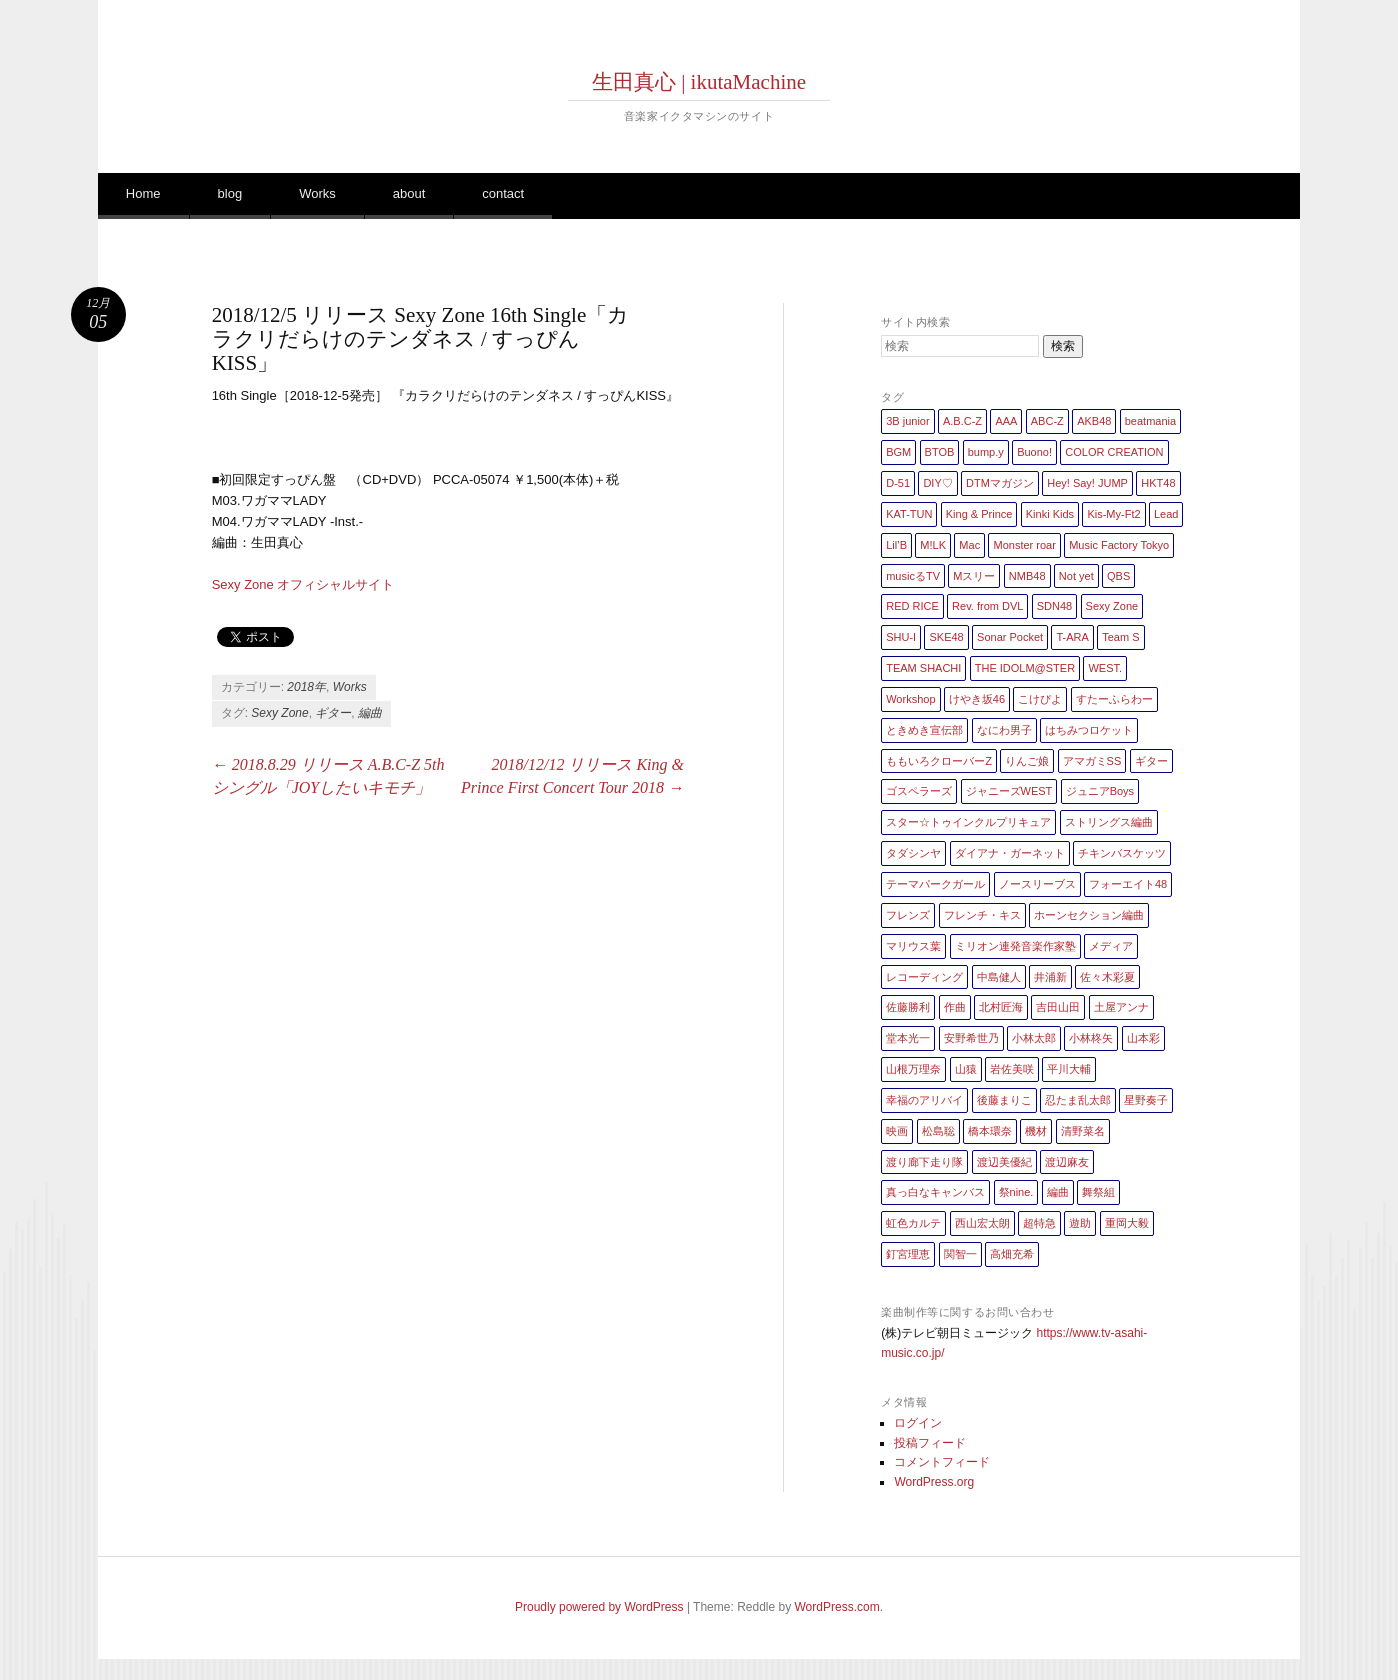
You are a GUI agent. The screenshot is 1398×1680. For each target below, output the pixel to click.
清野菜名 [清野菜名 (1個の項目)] (1083, 1131)
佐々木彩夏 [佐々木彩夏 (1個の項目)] (1107, 977)
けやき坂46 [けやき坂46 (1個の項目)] (977, 699)
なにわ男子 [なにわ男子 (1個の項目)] (1004, 730)
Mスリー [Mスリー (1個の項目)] (974, 576)
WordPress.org (934, 1482)
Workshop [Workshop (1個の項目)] (910, 699)
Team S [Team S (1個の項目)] (1120, 637)
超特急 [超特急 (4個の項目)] (1039, 1223)
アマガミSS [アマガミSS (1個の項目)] (1092, 761)
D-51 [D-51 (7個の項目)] (898, 483)
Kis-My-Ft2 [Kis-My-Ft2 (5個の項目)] (1113, 514)
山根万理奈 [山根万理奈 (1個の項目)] (913, 1069)
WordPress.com (837, 1607)
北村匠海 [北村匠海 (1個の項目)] (1001, 1007)
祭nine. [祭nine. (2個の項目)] (1016, 1192)
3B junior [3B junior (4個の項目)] (907, 421)
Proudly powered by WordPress (599, 1607)
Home (143, 193)
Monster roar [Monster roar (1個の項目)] (1024, 545)
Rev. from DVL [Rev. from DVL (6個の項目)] (987, 606)
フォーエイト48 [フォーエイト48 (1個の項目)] (1128, 884)
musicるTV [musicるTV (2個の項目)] (913, 576)
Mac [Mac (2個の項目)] (969, 545)
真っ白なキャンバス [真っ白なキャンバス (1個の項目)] (935, 1192)
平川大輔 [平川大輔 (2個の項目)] (1069, 1069)
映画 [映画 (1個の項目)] (897, 1131)
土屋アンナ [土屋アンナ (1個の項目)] (1121, 1007)
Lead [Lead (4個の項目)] (1166, 514)
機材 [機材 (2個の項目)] (1036, 1131)
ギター (333, 713)
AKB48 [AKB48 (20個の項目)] (1094, 421)
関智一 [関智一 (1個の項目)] (960, 1254)
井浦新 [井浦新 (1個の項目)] (1050, 977)
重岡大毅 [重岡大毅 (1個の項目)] (1127, 1223)
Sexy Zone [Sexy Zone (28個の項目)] (1112, 606)
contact (503, 193)
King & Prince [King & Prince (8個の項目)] (979, 514)
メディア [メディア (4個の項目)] (1111, 946)
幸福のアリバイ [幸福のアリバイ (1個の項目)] (924, 1100)
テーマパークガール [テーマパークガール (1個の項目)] (935, 884)
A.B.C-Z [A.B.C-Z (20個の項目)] (962, 421)
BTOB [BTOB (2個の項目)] (940, 452)
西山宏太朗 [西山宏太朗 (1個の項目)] (982, 1223)
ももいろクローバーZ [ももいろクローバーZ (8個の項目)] (939, 761)
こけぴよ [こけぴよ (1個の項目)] (1040, 699)
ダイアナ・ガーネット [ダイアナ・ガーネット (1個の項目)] (1010, 853)
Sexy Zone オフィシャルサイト (303, 584)
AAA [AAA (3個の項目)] (1006, 421)
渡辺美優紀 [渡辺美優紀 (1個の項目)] (1004, 1162)
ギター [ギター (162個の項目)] (1151, 761)
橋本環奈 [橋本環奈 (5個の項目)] (990, 1131)
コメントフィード (942, 1462)
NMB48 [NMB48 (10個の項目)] (1027, 576)
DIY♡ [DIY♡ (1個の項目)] (937, 483)
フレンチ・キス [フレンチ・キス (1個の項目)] (982, 915)
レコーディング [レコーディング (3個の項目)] (924, 977)
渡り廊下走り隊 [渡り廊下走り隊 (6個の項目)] (924, 1162)
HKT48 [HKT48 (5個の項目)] (1158, 483)
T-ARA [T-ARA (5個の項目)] (1072, 637)
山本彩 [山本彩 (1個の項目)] (1143, 1038)
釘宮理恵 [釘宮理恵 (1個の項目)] (908, 1254)
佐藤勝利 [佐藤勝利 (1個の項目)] (908, 1007)
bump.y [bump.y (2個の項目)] (986, 452)
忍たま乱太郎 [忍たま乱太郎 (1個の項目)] (1078, 1100)
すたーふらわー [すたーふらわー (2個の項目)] (1114, 699)
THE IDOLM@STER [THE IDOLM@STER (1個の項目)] (1025, 668)
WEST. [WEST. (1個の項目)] (1105, 668)
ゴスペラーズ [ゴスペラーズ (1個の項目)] (919, 791)
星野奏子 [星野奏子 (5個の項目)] (1146, 1100)
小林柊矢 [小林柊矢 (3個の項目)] (1091, 1038)
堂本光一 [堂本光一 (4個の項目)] (908, 1038)
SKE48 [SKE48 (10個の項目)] (946, 637)
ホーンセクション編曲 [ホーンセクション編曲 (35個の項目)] (1089, 915)
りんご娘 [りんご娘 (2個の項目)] (1027, 761)
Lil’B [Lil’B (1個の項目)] (896, 545)
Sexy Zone (279, 713)
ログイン (918, 1423)
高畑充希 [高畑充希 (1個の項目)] (1012, 1254)
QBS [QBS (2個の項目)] (1118, 576)
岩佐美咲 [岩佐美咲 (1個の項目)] (1012, 1069)
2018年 (306, 687)
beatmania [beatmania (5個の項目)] (1150, 421)
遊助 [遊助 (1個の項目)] (1080, 1223)
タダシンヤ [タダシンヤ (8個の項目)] (913, 853)
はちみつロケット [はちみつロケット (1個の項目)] (1089, 730)
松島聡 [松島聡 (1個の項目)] (938, 1131)
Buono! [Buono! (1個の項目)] (1034, 452)
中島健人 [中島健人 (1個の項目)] (999, 977)
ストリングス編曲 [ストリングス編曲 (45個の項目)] (1109, 822)
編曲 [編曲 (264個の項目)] (1058, 1192)
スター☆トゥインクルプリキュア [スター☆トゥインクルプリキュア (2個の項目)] (968, 822)
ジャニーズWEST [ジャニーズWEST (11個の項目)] (1009, 791)
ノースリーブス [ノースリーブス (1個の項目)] (1037, 884)
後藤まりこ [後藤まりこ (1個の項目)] (1004, 1100)
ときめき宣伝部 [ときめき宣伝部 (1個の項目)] (924, 730)
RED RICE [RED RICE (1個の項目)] (912, 606)
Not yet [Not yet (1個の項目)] (1076, 576)
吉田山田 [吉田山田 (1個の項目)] (1058, 1007)
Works (317, 193)
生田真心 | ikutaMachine (699, 82)
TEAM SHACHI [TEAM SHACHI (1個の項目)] (923, 668)
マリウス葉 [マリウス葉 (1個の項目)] (913, 946)
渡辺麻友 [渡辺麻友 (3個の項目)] (1067, 1162)
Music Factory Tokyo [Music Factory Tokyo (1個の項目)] (1119, 545)
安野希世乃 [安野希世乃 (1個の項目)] (971, 1038)
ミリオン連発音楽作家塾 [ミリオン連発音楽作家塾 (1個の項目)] (1015, 946)
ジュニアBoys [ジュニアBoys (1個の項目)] (1100, 791)
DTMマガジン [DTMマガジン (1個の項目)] (1000, 483)
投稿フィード (930, 1443)
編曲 (370, 713)
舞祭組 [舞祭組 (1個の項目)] (1098, 1192)
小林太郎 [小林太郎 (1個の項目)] (1034, 1038)
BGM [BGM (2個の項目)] (898, 452)
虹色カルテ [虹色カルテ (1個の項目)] (913, 1223)
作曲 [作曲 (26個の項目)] (955, 1007)
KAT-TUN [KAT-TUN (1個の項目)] (909, 514)
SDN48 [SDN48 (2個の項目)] (1054, 606)
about (409, 193)
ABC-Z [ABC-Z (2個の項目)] (1047, 421)
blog (230, 193)
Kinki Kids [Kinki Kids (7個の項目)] (1050, 514)
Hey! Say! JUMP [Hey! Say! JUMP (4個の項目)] (1087, 483)
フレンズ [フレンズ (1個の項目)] (908, 915)
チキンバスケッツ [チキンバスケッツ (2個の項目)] (1122, 853)
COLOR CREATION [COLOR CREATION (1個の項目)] (1114, 452)
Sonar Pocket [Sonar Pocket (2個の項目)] (1010, 637)
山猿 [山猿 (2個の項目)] (966, 1069)
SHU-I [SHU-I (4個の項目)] (901, 637)
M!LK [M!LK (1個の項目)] (933, 545)
